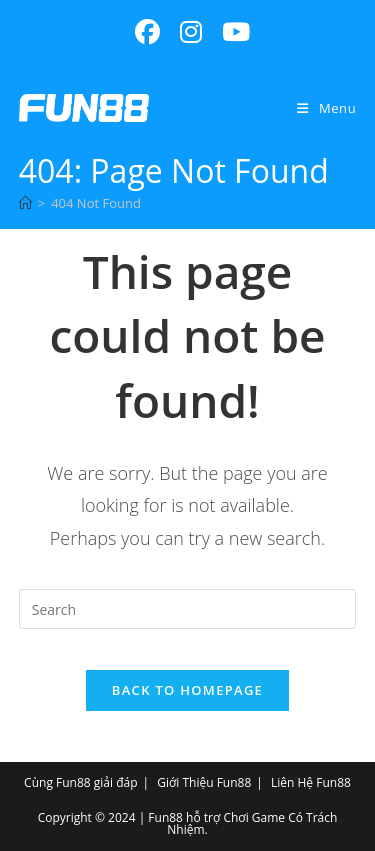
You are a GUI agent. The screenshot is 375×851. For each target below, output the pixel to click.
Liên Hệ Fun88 (311, 782)
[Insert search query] (188, 609)
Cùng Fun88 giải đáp (80, 782)
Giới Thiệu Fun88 (204, 782)
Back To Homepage (187, 690)
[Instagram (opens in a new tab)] (191, 32)
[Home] (25, 203)
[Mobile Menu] (326, 108)
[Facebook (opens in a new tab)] (147, 32)
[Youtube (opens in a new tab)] (231, 32)
